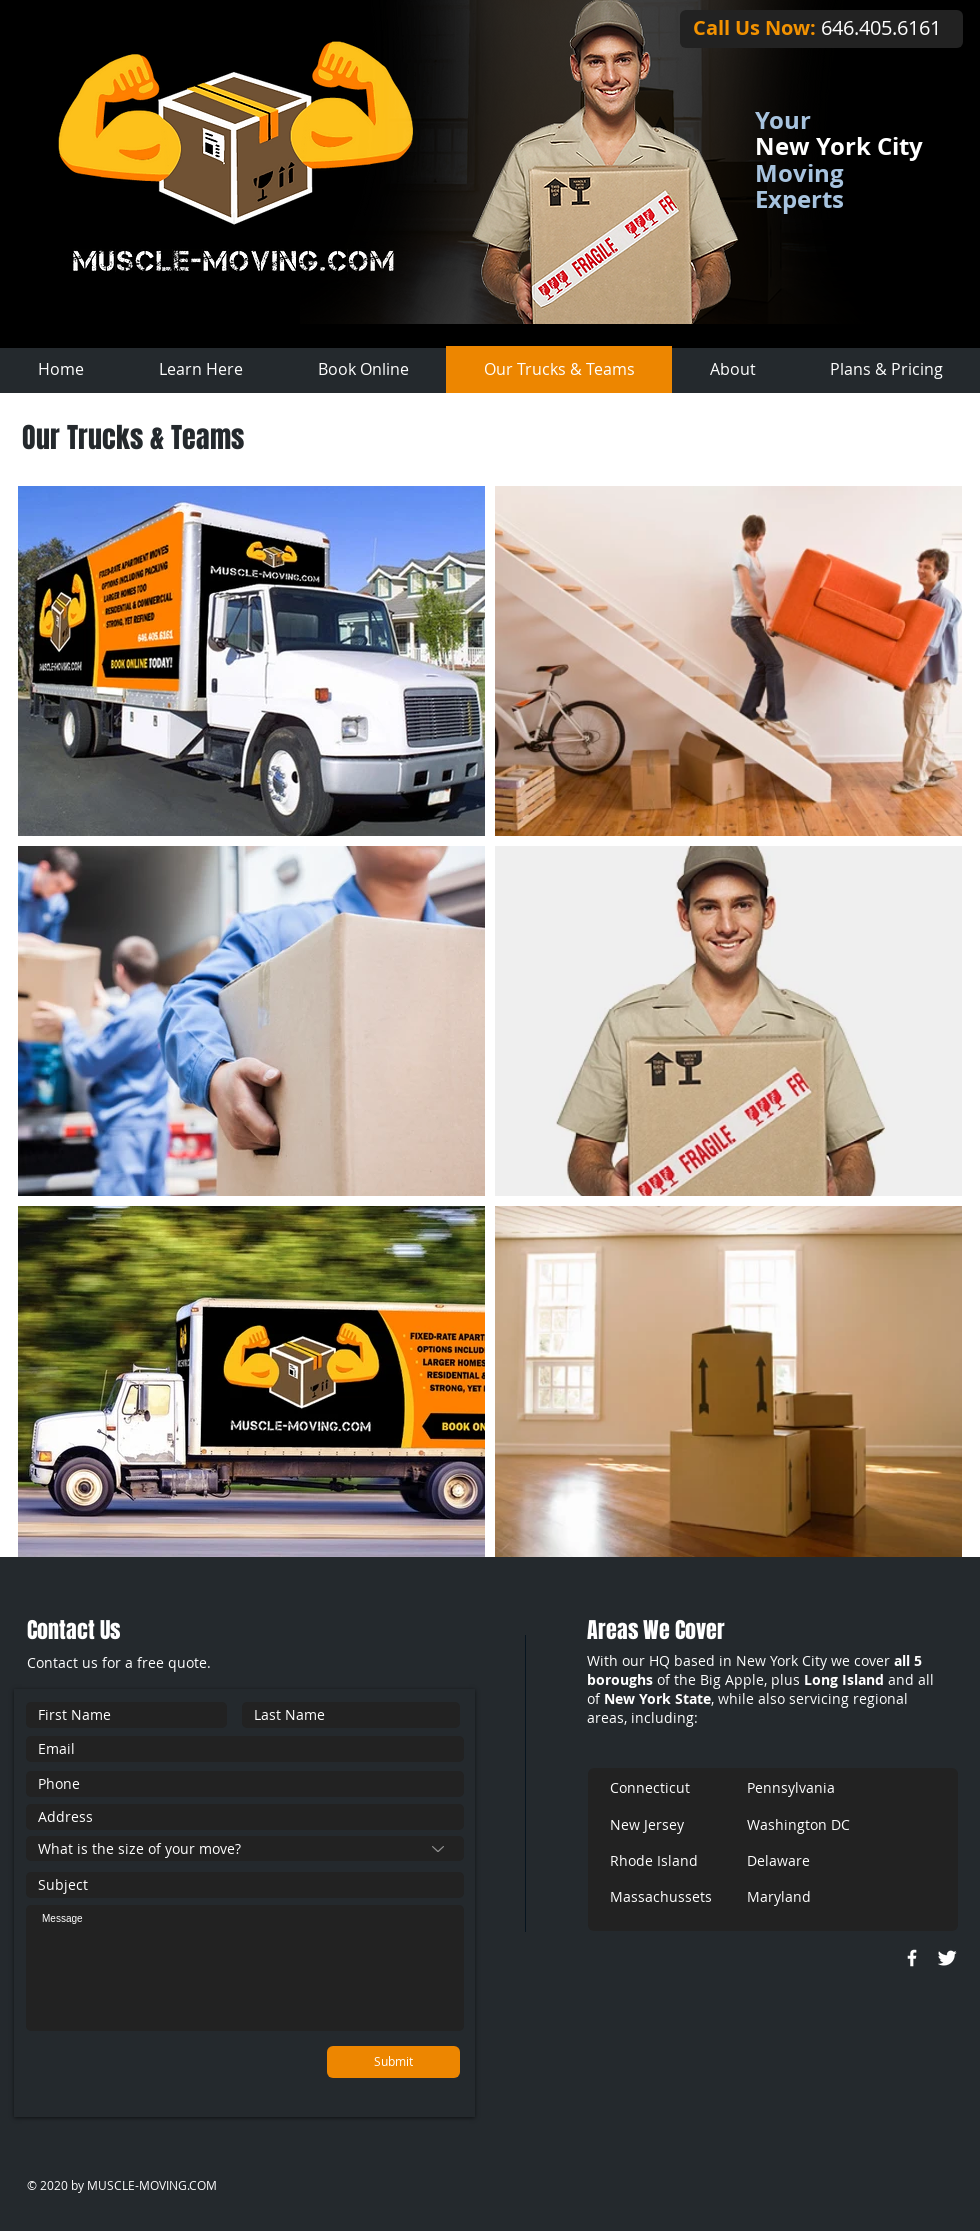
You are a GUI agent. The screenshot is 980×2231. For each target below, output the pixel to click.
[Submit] (393, 2062)
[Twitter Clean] (947, 1958)
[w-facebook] (912, 1958)
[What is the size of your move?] (245, 1848)
